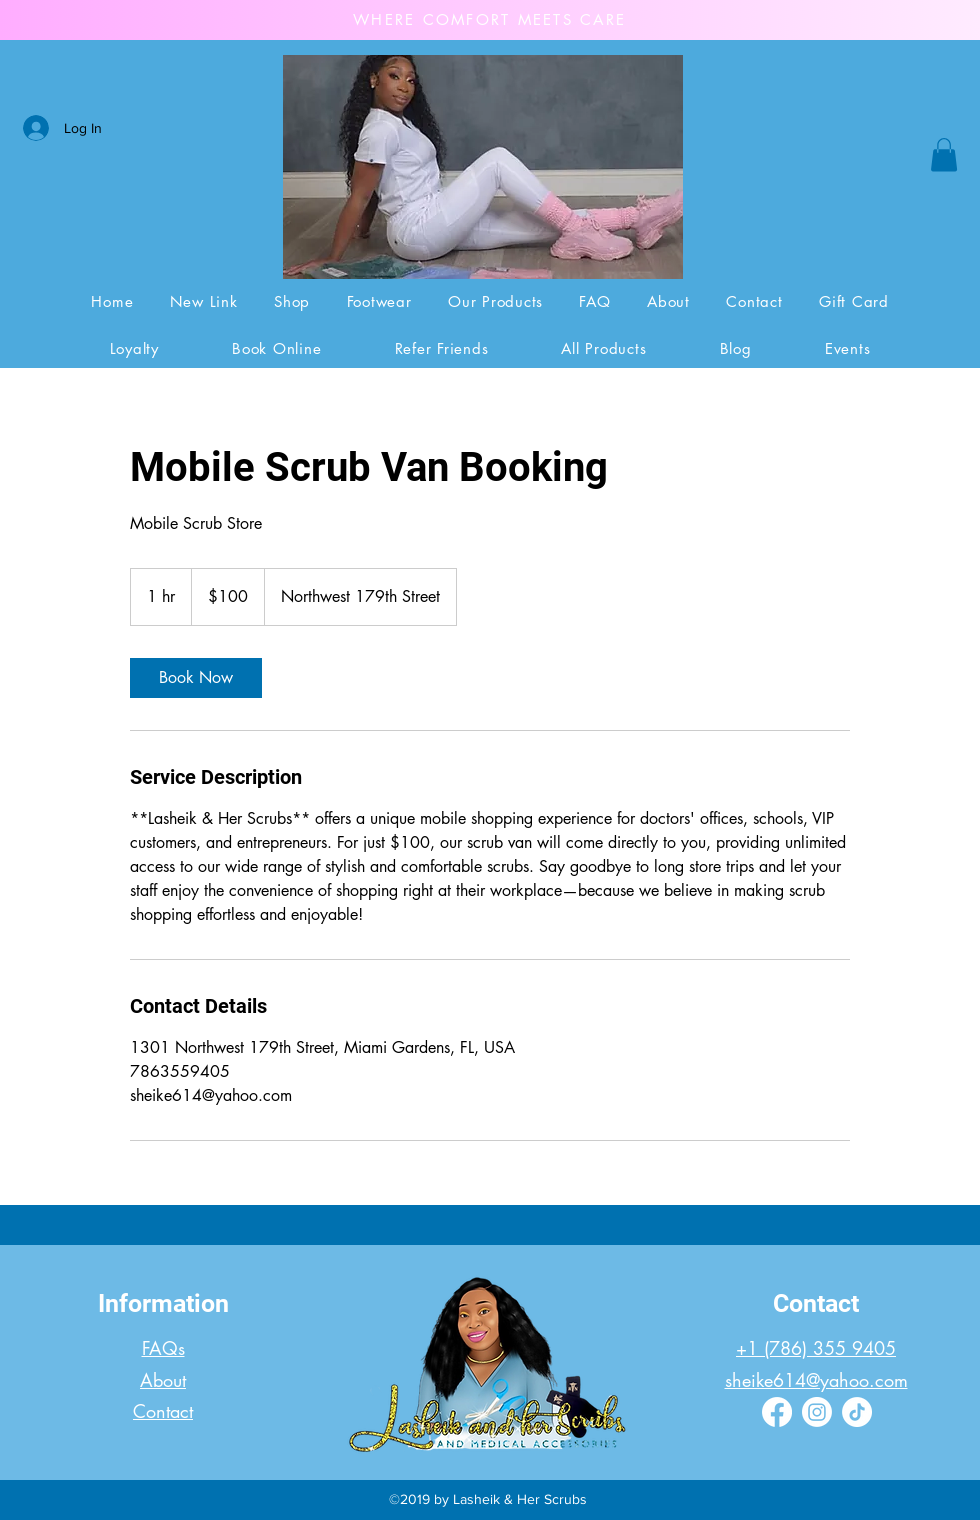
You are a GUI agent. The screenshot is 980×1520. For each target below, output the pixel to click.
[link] (196, 678)
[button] (944, 154)
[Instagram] (817, 1412)
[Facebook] (777, 1412)
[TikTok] (857, 1412)
